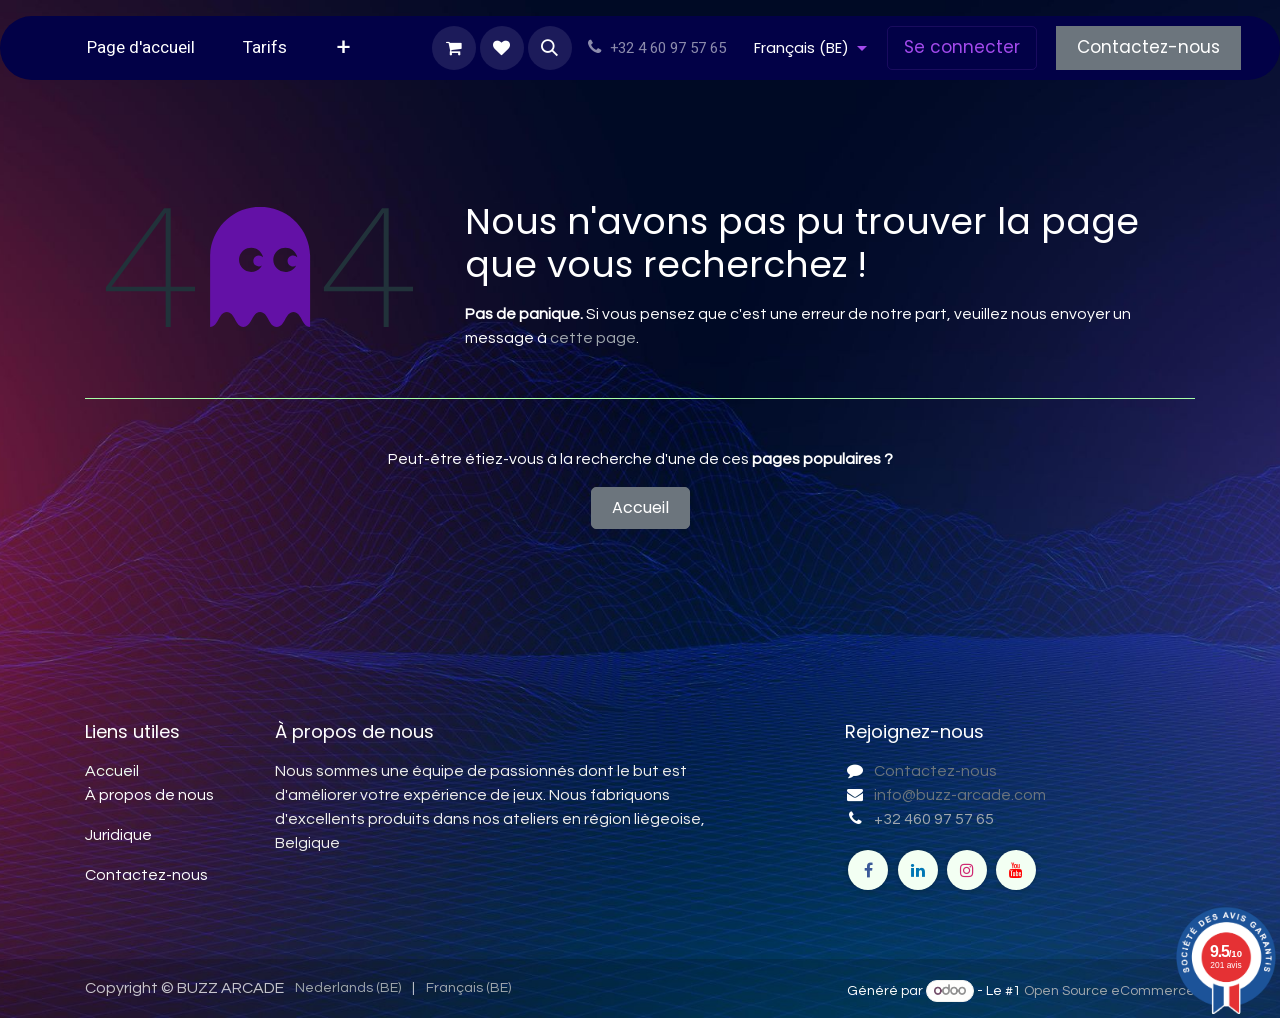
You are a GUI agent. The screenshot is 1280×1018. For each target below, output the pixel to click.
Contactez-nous (1148, 47)
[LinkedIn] (918, 870)
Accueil (640, 507)
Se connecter (962, 47)
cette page (593, 338)
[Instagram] (967, 870)
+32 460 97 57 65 (934, 819)
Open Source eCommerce (1109, 991)
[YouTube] (1016, 870)
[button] (550, 48)
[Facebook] (868, 870)
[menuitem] (141, 48)
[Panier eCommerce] (454, 48)
